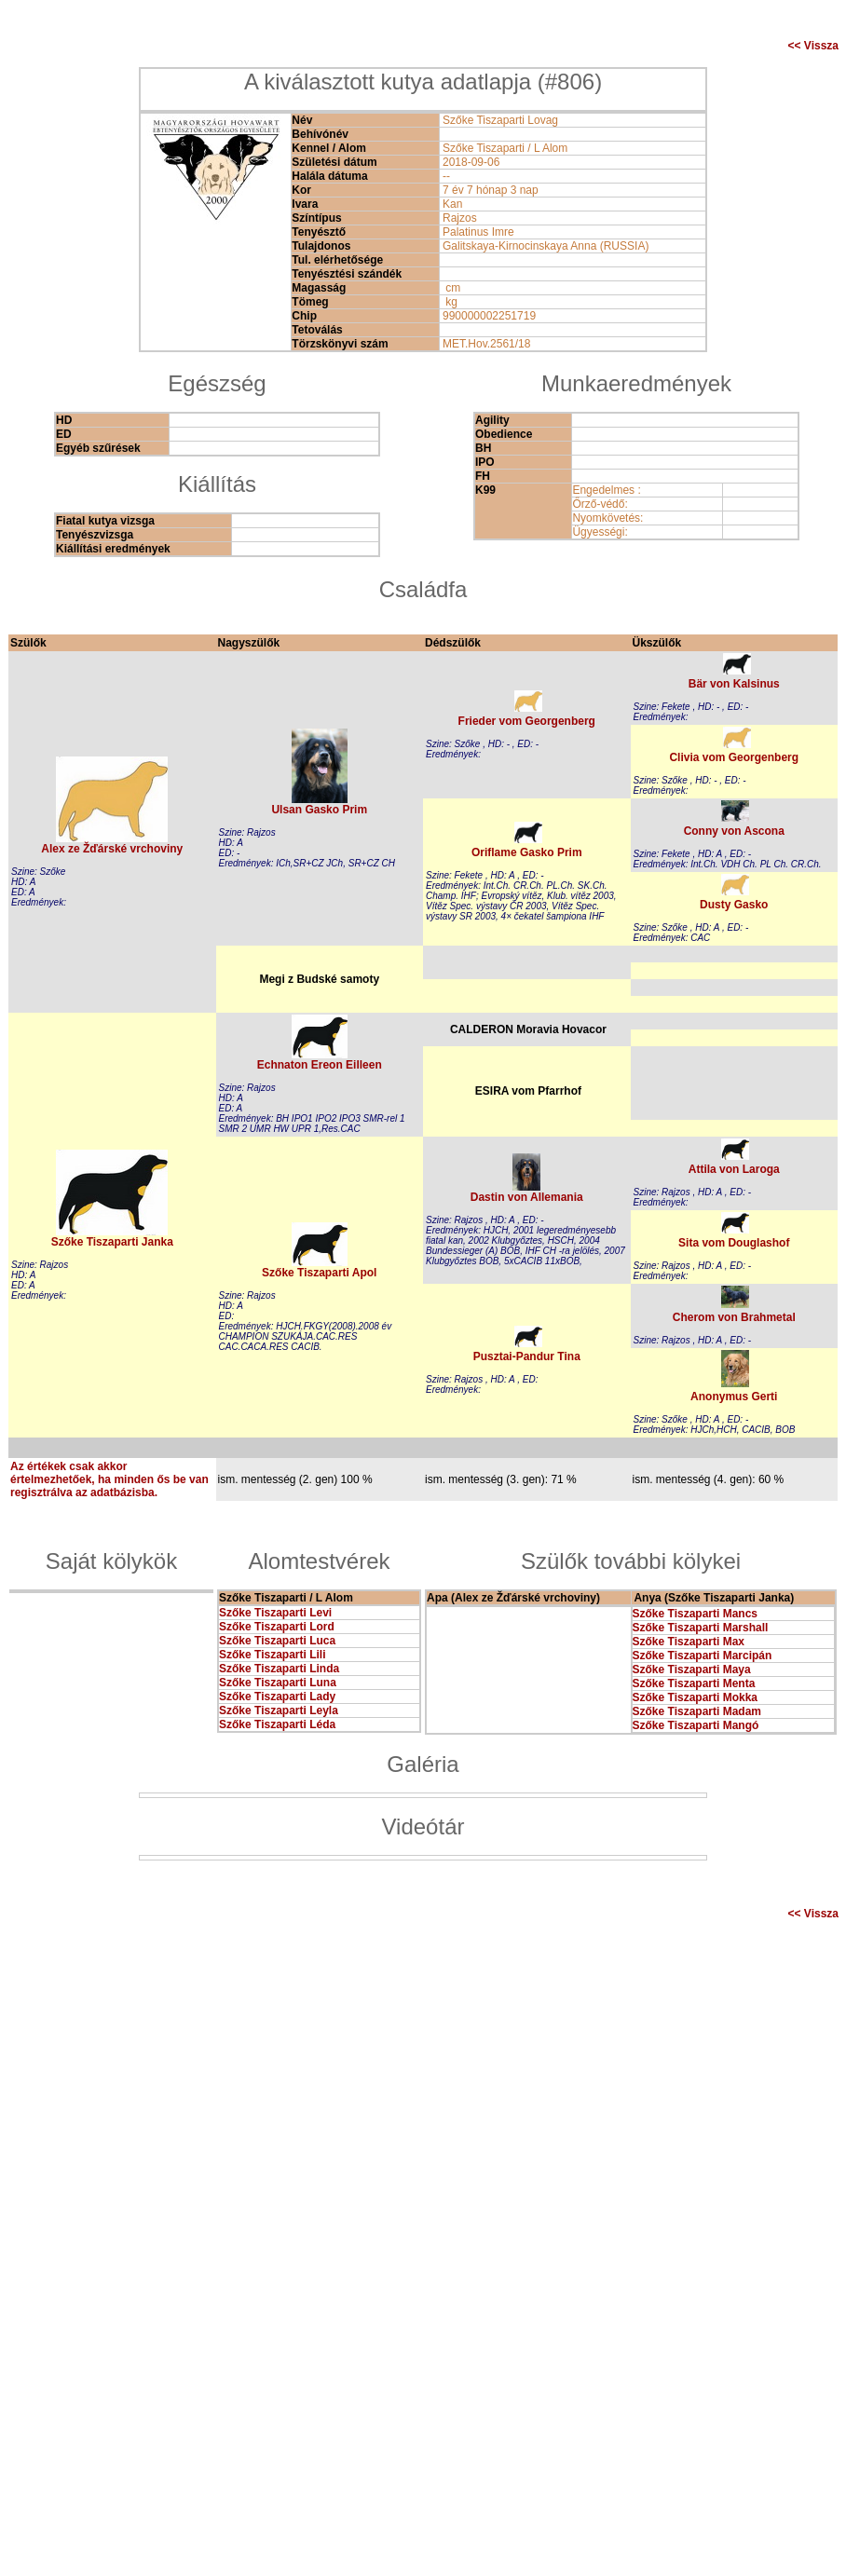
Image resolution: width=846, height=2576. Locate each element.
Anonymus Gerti (733, 1396)
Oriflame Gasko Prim (526, 852)
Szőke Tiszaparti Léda (277, 1724)
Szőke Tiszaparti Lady (277, 1696)
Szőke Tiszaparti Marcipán (702, 1655)
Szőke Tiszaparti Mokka (695, 1697)
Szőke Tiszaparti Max (689, 1641)
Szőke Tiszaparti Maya (692, 1669)
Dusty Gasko (734, 904)
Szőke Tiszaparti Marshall (701, 1627)
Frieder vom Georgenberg (526, 721)
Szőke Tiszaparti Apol (319, 1272)
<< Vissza (813, 45)
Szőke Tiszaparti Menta (694, 1683)
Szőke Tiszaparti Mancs (695, 1613)
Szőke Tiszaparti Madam (697, 1711)
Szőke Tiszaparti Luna (277, 1682)
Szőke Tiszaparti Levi (275, 1612)
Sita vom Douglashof (733, 1242)
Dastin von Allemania (527, 1197)
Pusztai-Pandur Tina (526, 1356)
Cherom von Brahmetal (734, 1317)
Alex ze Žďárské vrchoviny (112, 848)
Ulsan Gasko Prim (319, 809)
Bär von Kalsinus (734, 683)
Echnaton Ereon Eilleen (319, 1064)
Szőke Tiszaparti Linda (279, 1668)
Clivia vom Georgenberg (733, 757)
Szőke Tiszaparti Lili (272, 1654)
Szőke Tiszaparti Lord (276, 1626)
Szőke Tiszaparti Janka (112, 1241)
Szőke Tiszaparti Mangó (696, 1725)
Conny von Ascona (734, 831)
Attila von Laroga (734, 1169)
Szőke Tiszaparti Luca (277, 1640)
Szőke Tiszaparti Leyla (278, 1710)
